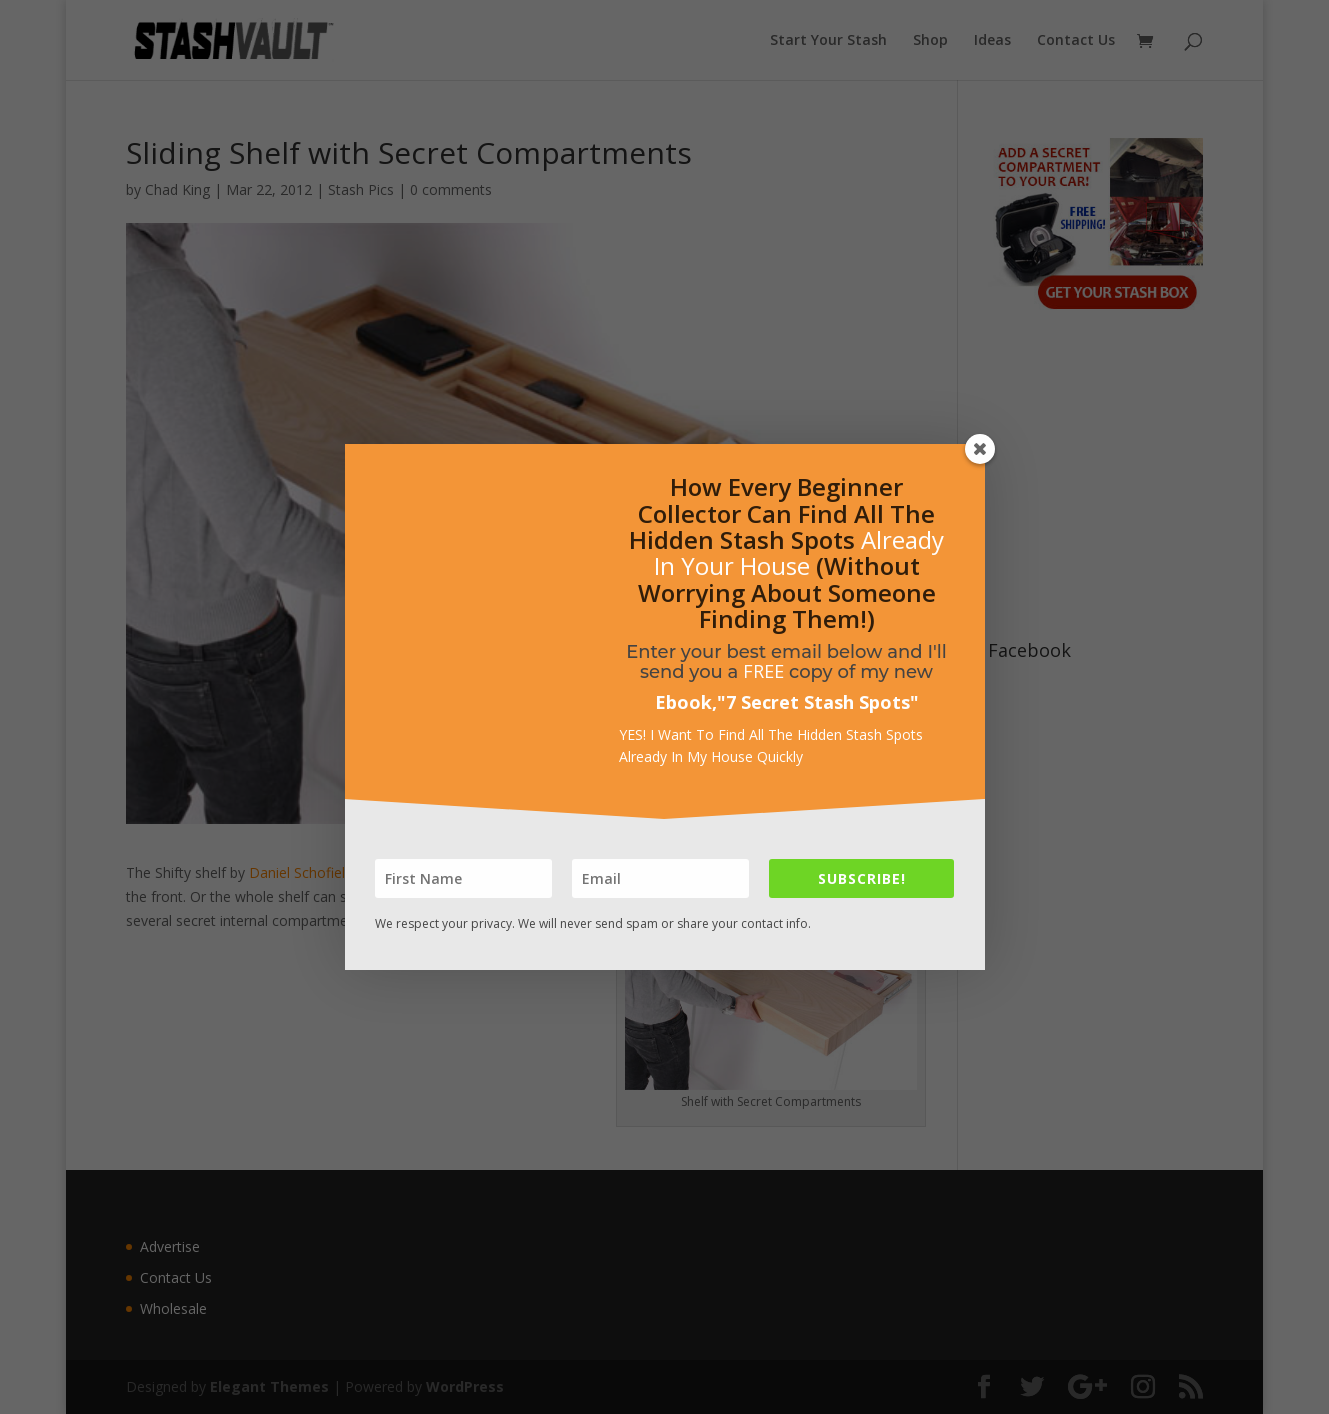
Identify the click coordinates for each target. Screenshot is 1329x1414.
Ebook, (686, 702)
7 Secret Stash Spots (818, 702)
